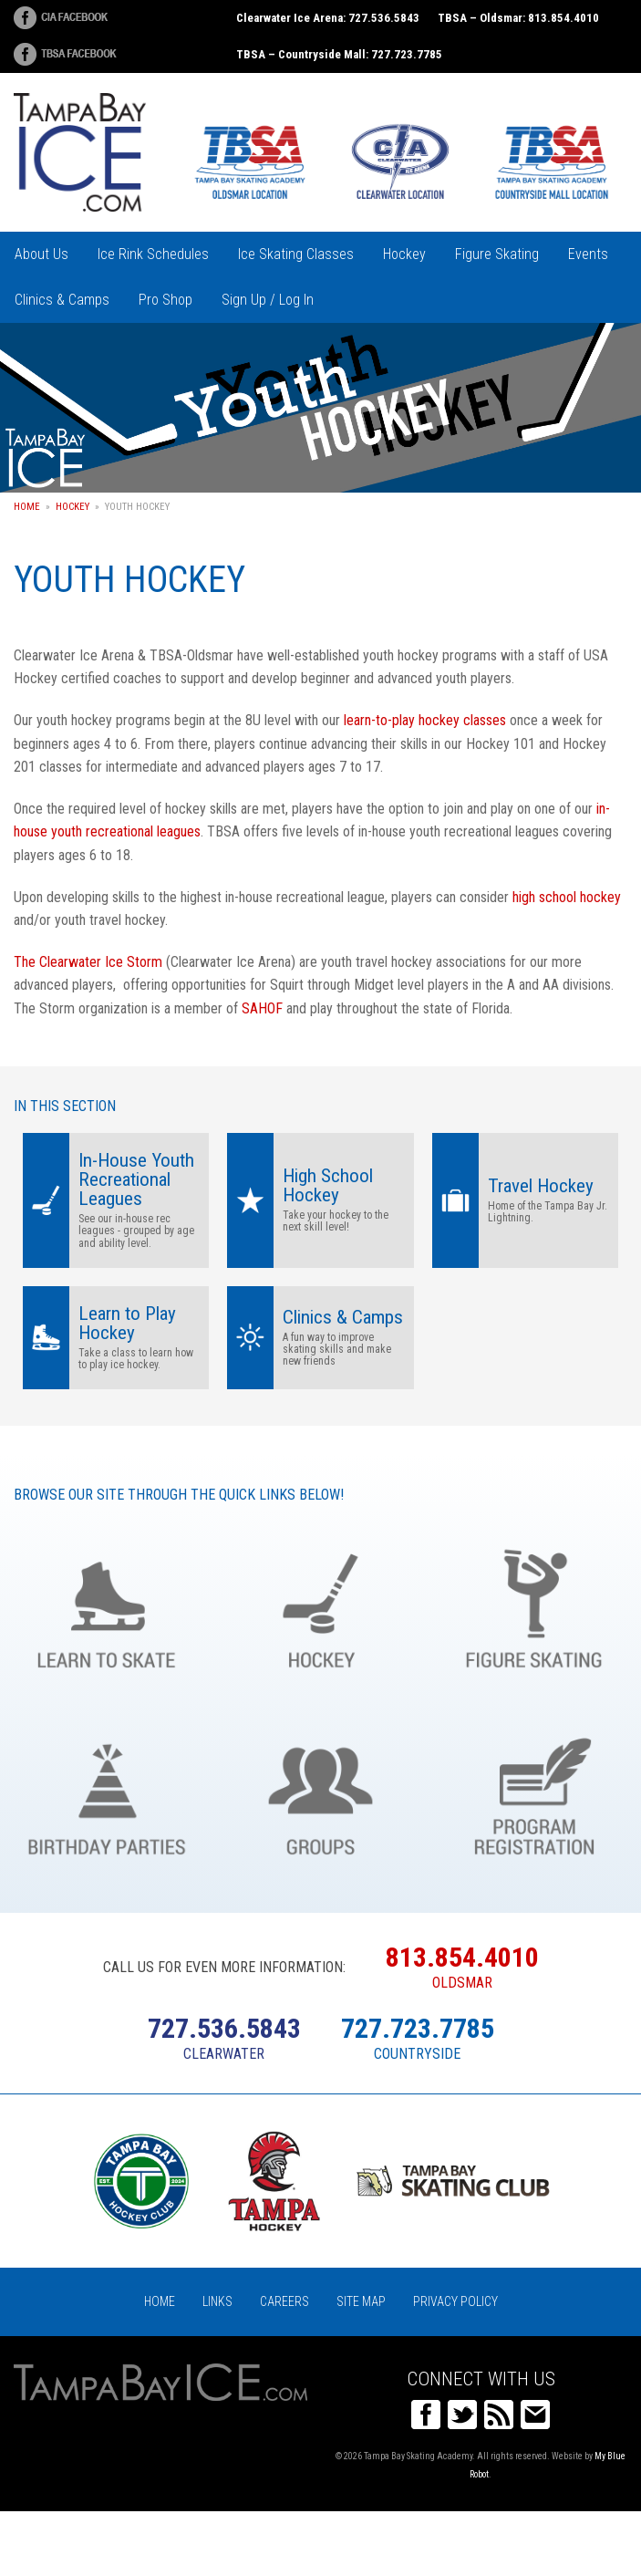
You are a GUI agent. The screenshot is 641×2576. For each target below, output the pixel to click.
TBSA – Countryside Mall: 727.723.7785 (339, 54)
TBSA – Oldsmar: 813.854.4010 (518, 18)
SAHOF (262, 1008)
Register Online (534, 1792)
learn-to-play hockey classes (425, 720)
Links (217, 2301)
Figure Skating (497, 254)
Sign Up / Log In (268, 299)
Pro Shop (165, 299)
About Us (41, 254)
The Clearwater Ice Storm (90, 962)
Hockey (404, 254)
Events (588, 254)
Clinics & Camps (62, 299)
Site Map (361, 2301)
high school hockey (566, 897)
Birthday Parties (107, 1792)
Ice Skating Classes (296, 254)
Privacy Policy (455, 2301)
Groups (320, 1792)
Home (27, 507)
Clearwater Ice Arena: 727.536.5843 (327, 18)
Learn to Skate (107, 1606)
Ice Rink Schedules (153, 254)
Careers (284, 2301)
